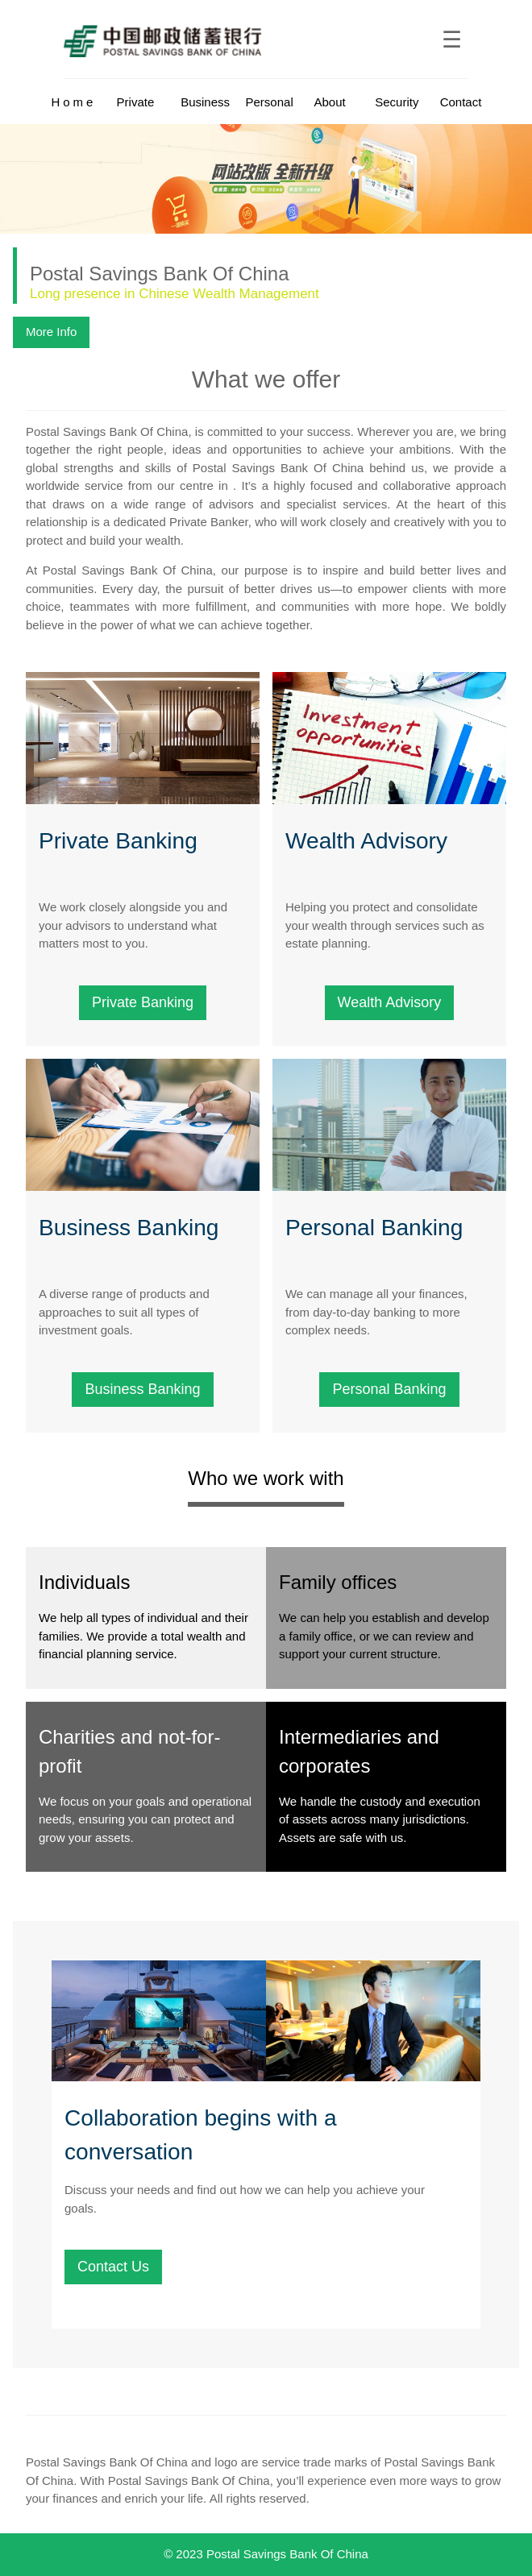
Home (73, 102)
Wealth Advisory (390, 1002)
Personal (269, 102)
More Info (51, 331)
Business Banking (142, 1389)
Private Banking (142, 1002)
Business (205, 102)
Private (136, 102)
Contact (461, 102)
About (329, 102)
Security (396, 102)
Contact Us (113, 2267)
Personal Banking (389, 1389)
